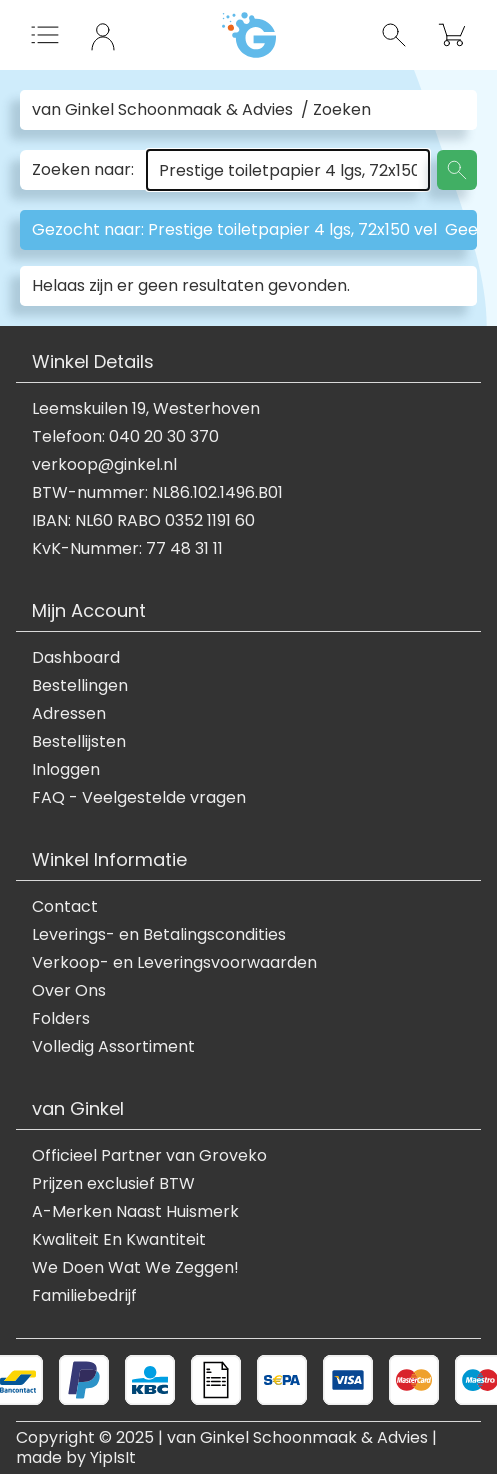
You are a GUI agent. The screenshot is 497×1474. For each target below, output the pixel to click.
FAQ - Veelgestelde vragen (139, 798)
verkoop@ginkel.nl (104, 465)
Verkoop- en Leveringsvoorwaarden (174, 963)
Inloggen (66, 770)
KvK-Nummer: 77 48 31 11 (127, 549)
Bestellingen (80, 686)
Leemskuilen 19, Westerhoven (146, 409)
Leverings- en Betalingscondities (159, 935)
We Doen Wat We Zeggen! (135, 1268)
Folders (61, 1019)
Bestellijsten (79, 742)
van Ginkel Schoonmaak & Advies (162, 110)
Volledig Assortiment (113, 1047)
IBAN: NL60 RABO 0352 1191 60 (143, 521)
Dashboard (76, 658)
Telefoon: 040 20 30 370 (125, 437)
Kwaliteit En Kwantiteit (119, 1240)
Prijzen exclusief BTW (113, 1184)
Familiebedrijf (84, 1296)
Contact (65, 907)
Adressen (69, 714)
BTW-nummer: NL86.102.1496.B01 (157, 493)
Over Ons (69, 991)
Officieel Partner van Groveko (149, 1156)
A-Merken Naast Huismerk (135, 1212)
